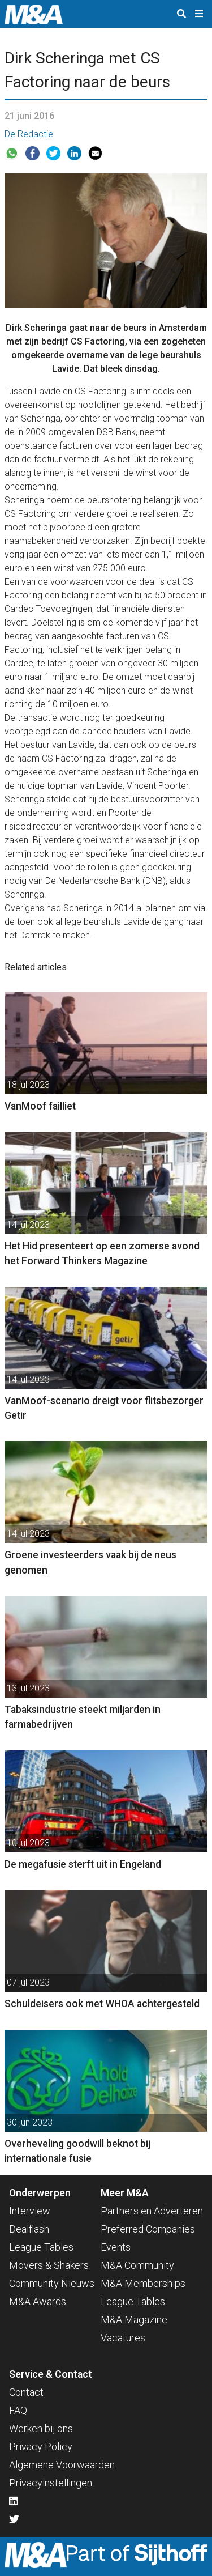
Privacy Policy (40, 2446)
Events (116, 2247)
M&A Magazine (134, 2320)
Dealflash (29, 2229)
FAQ (18, 2410)
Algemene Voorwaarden (62, 2465)
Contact (26, 2392)
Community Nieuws (51, 2283)
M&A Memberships (143, 2283)
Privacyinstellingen (50, 2483)
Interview (29, 2211)
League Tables (41, 2247)
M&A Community (137, 2265)
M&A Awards (37, 2301)
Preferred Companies (148, 2229)
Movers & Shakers (49, 2265)
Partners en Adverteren (152, 2211)
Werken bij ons (41, 2428)
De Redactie (29, 134)
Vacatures (123, 2338)
